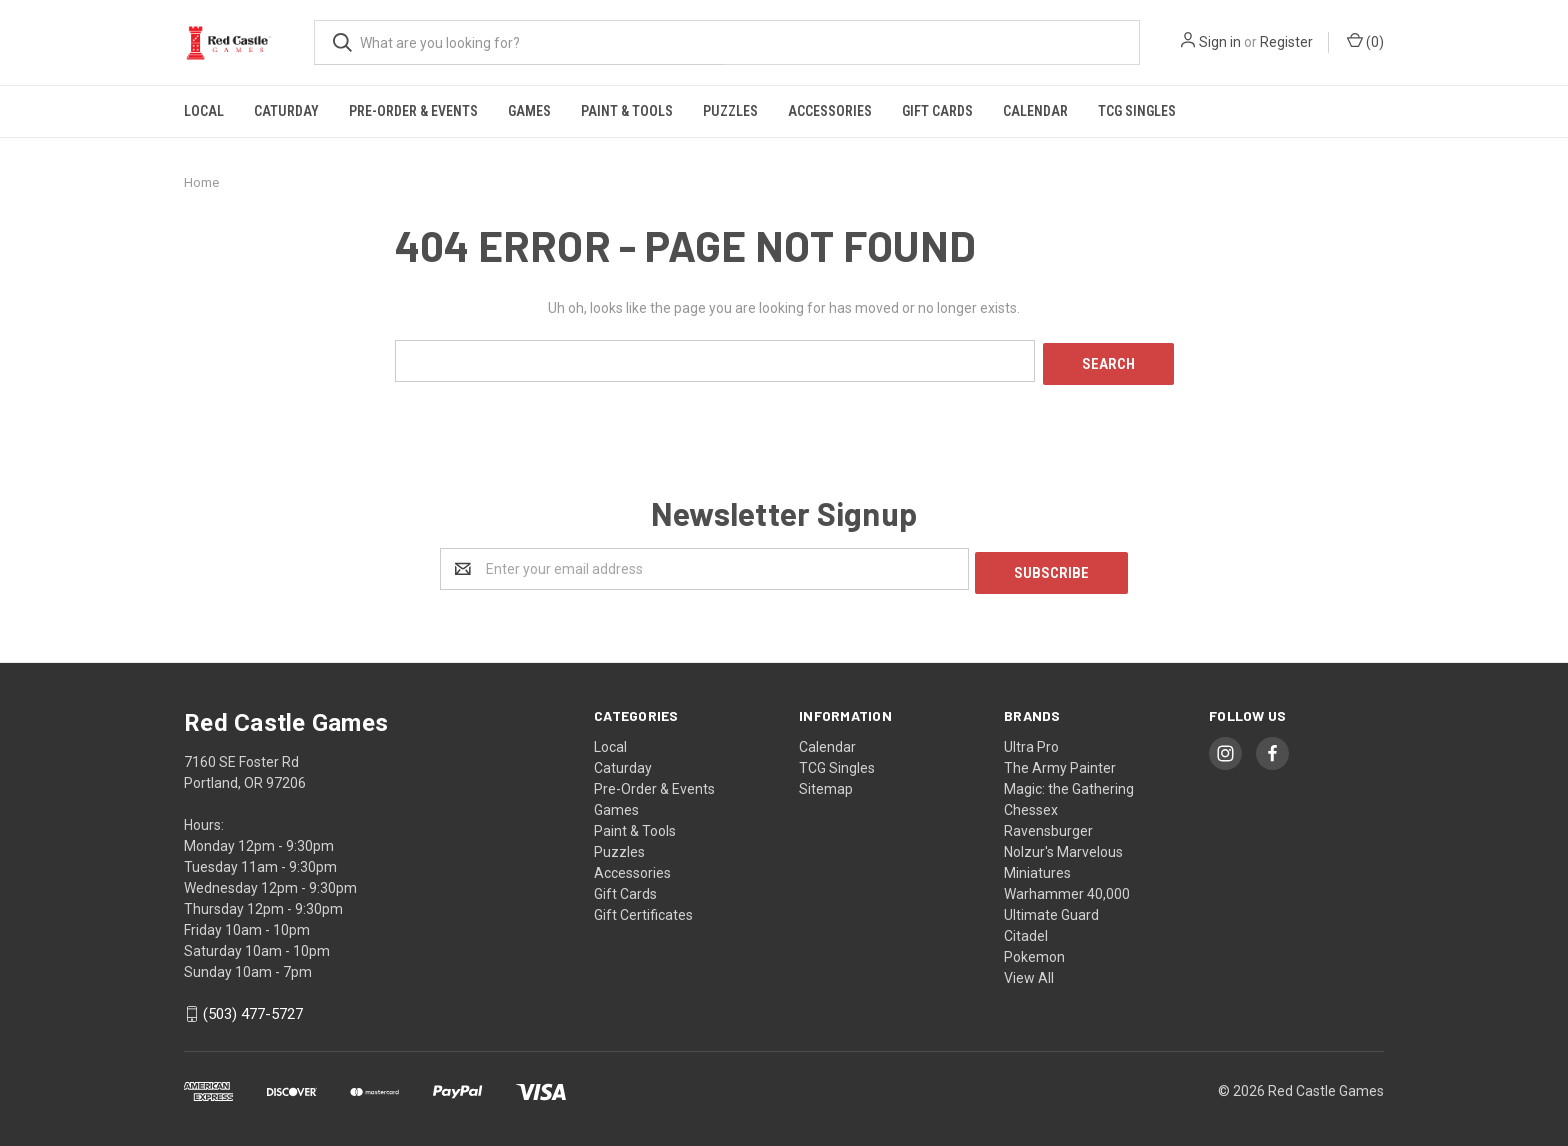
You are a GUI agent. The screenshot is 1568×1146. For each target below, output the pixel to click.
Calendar (1035, 111)
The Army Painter (1060, 760)
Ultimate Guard (1051, 907)
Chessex (1031, 802)
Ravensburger (1048, 823)
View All (1029, 970)
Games (529, 111)
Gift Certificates (643, 907)
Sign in (1220, 42)
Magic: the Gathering (1069, 781)
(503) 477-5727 (253, 1007)
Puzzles (730, 111)
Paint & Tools (627, 111)
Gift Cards (937, 111)
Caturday (286, 111)
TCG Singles (1137, 111)
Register (1286, 42)
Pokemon (1034, 949)
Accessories (830, 111)
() (1365, 41)
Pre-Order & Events (413, 111)
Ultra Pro (1031, 739)
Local (204, 111)
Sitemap (826, 781)
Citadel (1026, 928)
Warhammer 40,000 (1067, 886)
